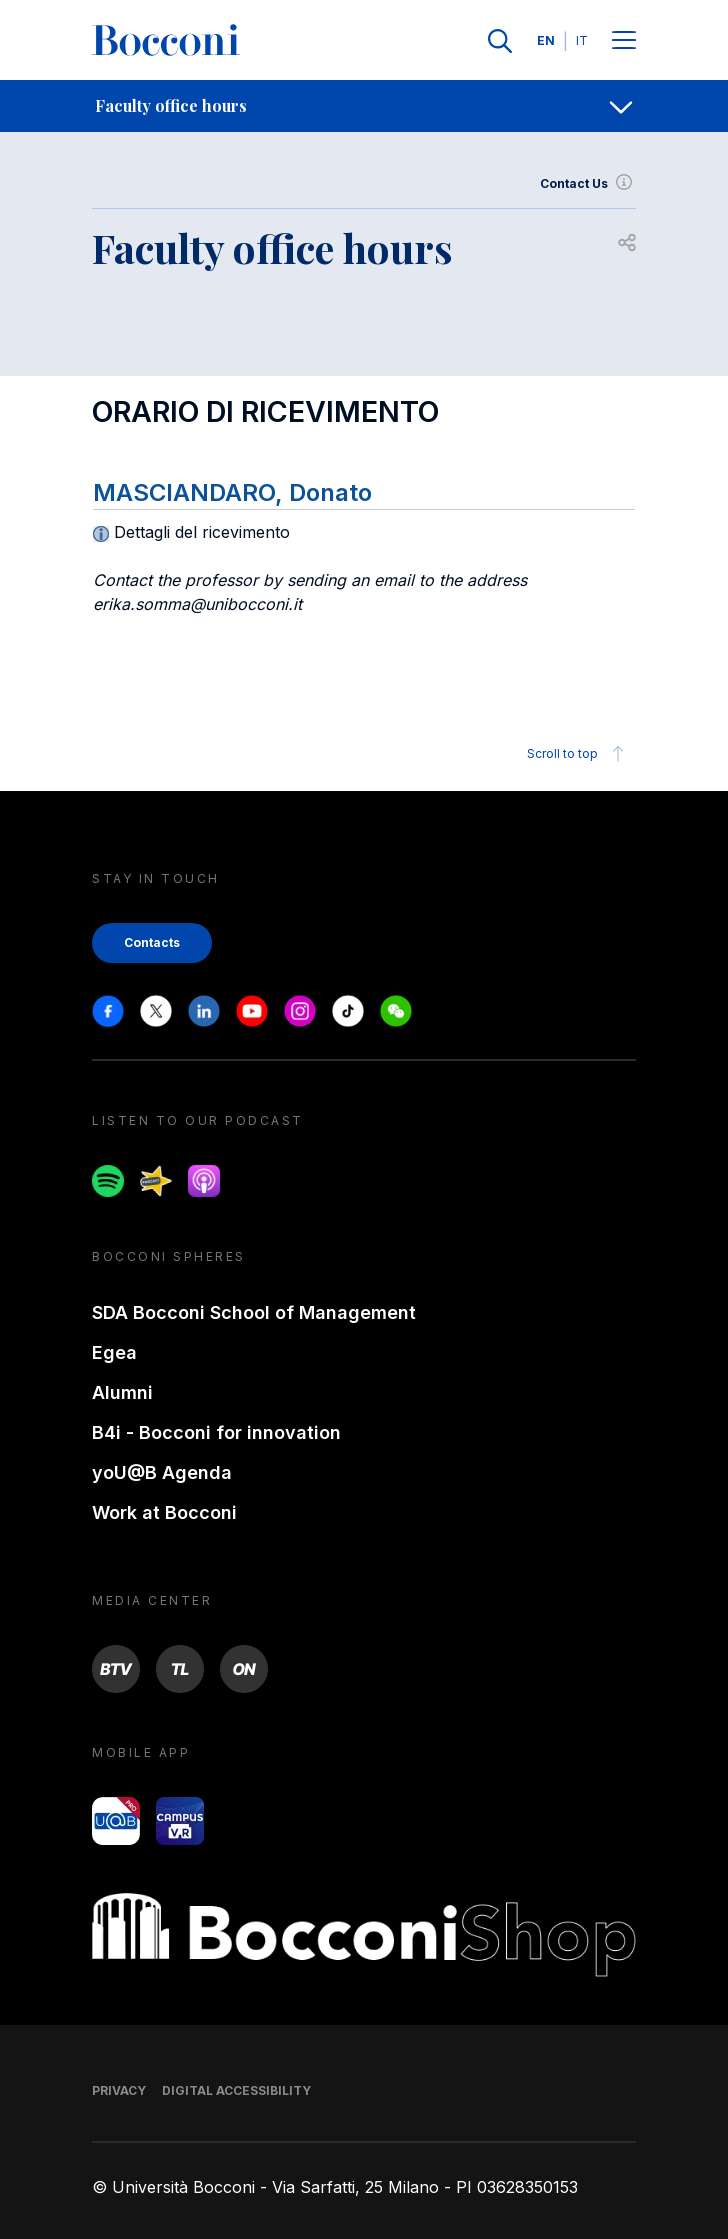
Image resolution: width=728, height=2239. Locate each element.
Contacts (152, 942)
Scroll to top (578, 754)
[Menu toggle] (624, 41)
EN (546, 40)
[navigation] (364, 106)
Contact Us (588, 184)
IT (582, 40)
